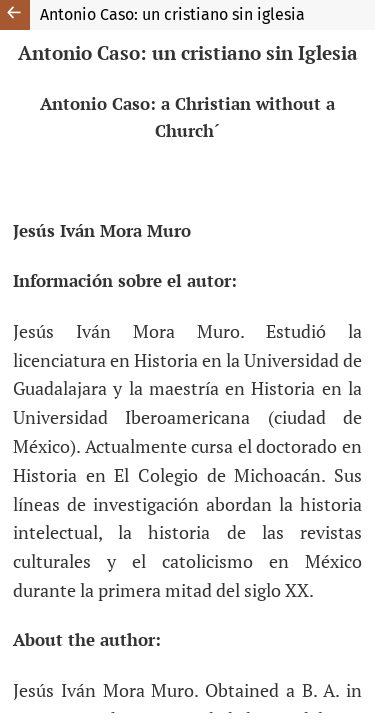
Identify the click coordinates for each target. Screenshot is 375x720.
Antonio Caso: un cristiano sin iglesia (172, 14)
